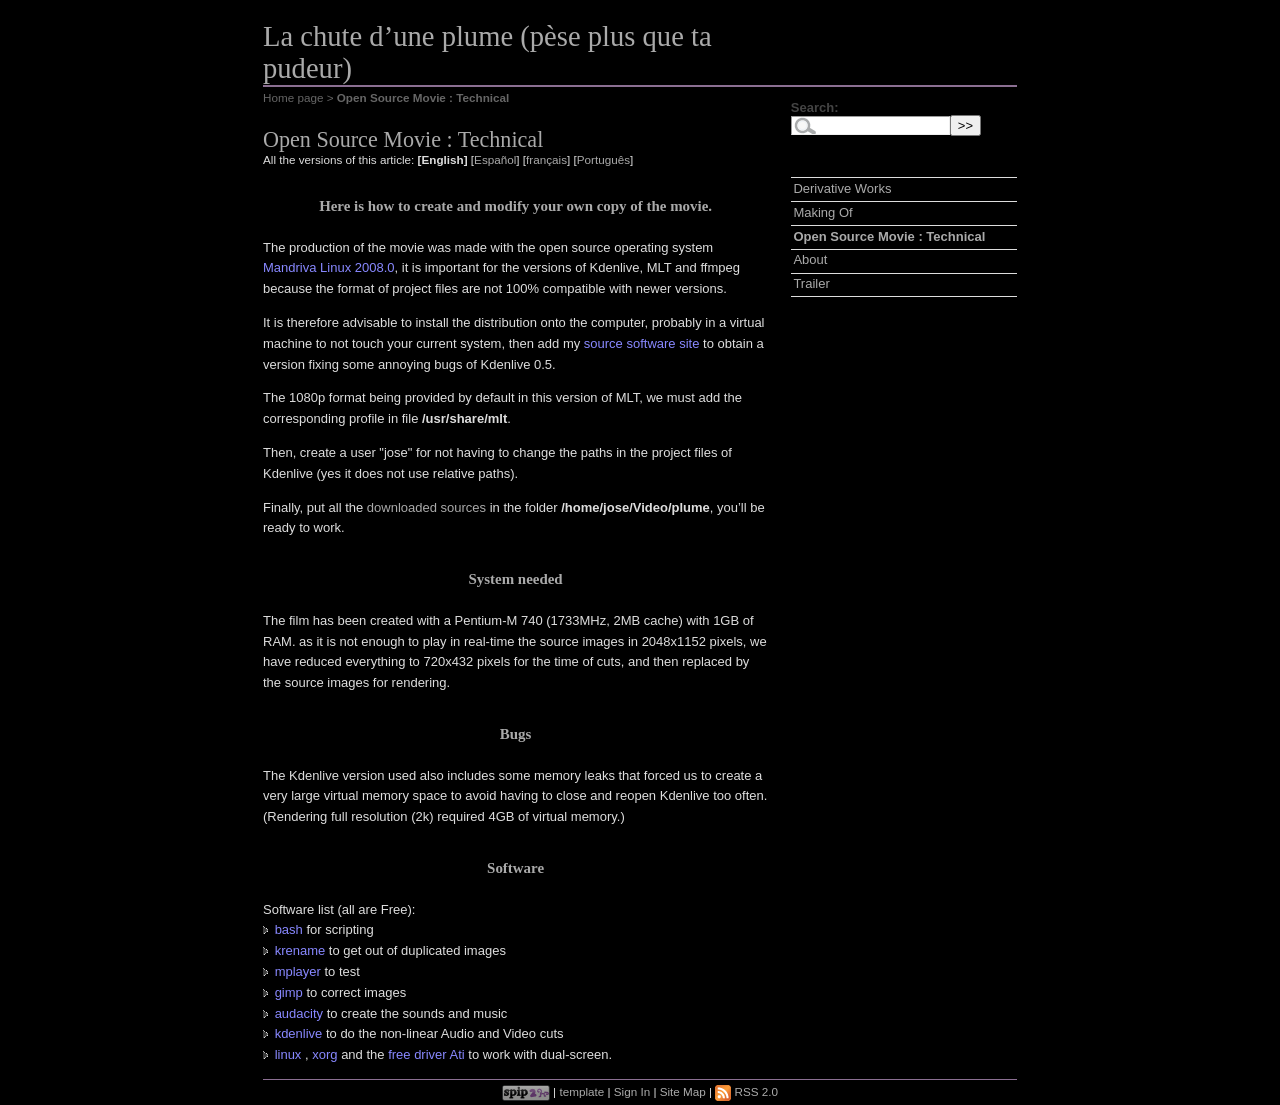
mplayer (298, 971)
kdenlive (299, 1033)
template (581, 1091)
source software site (642, 343)
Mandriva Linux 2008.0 (329, 267)
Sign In (632, 1091)
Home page (293, 97)
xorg (324, 1054)
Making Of (822, 212)
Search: (815, 107)
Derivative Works (842, 188)
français (546, 159)
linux (288, 1054)
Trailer (811, 283)
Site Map (683, 1091)
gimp (289, 992)
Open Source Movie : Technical (889, 236)
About (810, 259)
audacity (299, 1013)
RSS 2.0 (746, 1091)
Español (495, 159)
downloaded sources (426, 507)
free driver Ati (426, 1054)
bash (289, 929)
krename (300, 950)
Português (603, 159)
